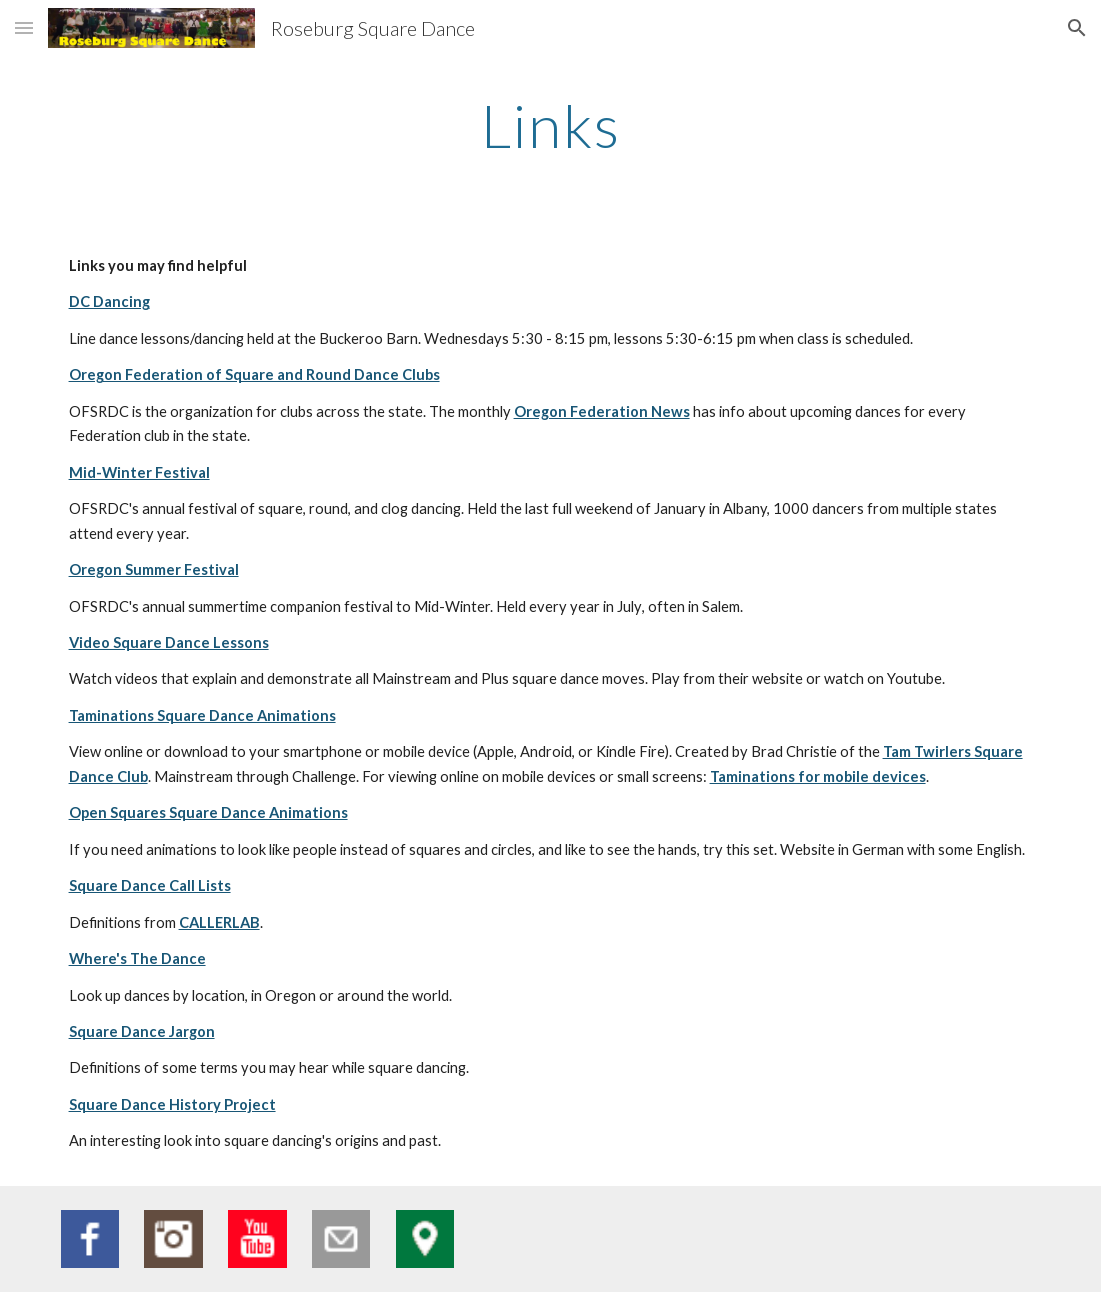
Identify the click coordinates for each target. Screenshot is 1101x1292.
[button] (24, 27)
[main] (550, 125)
